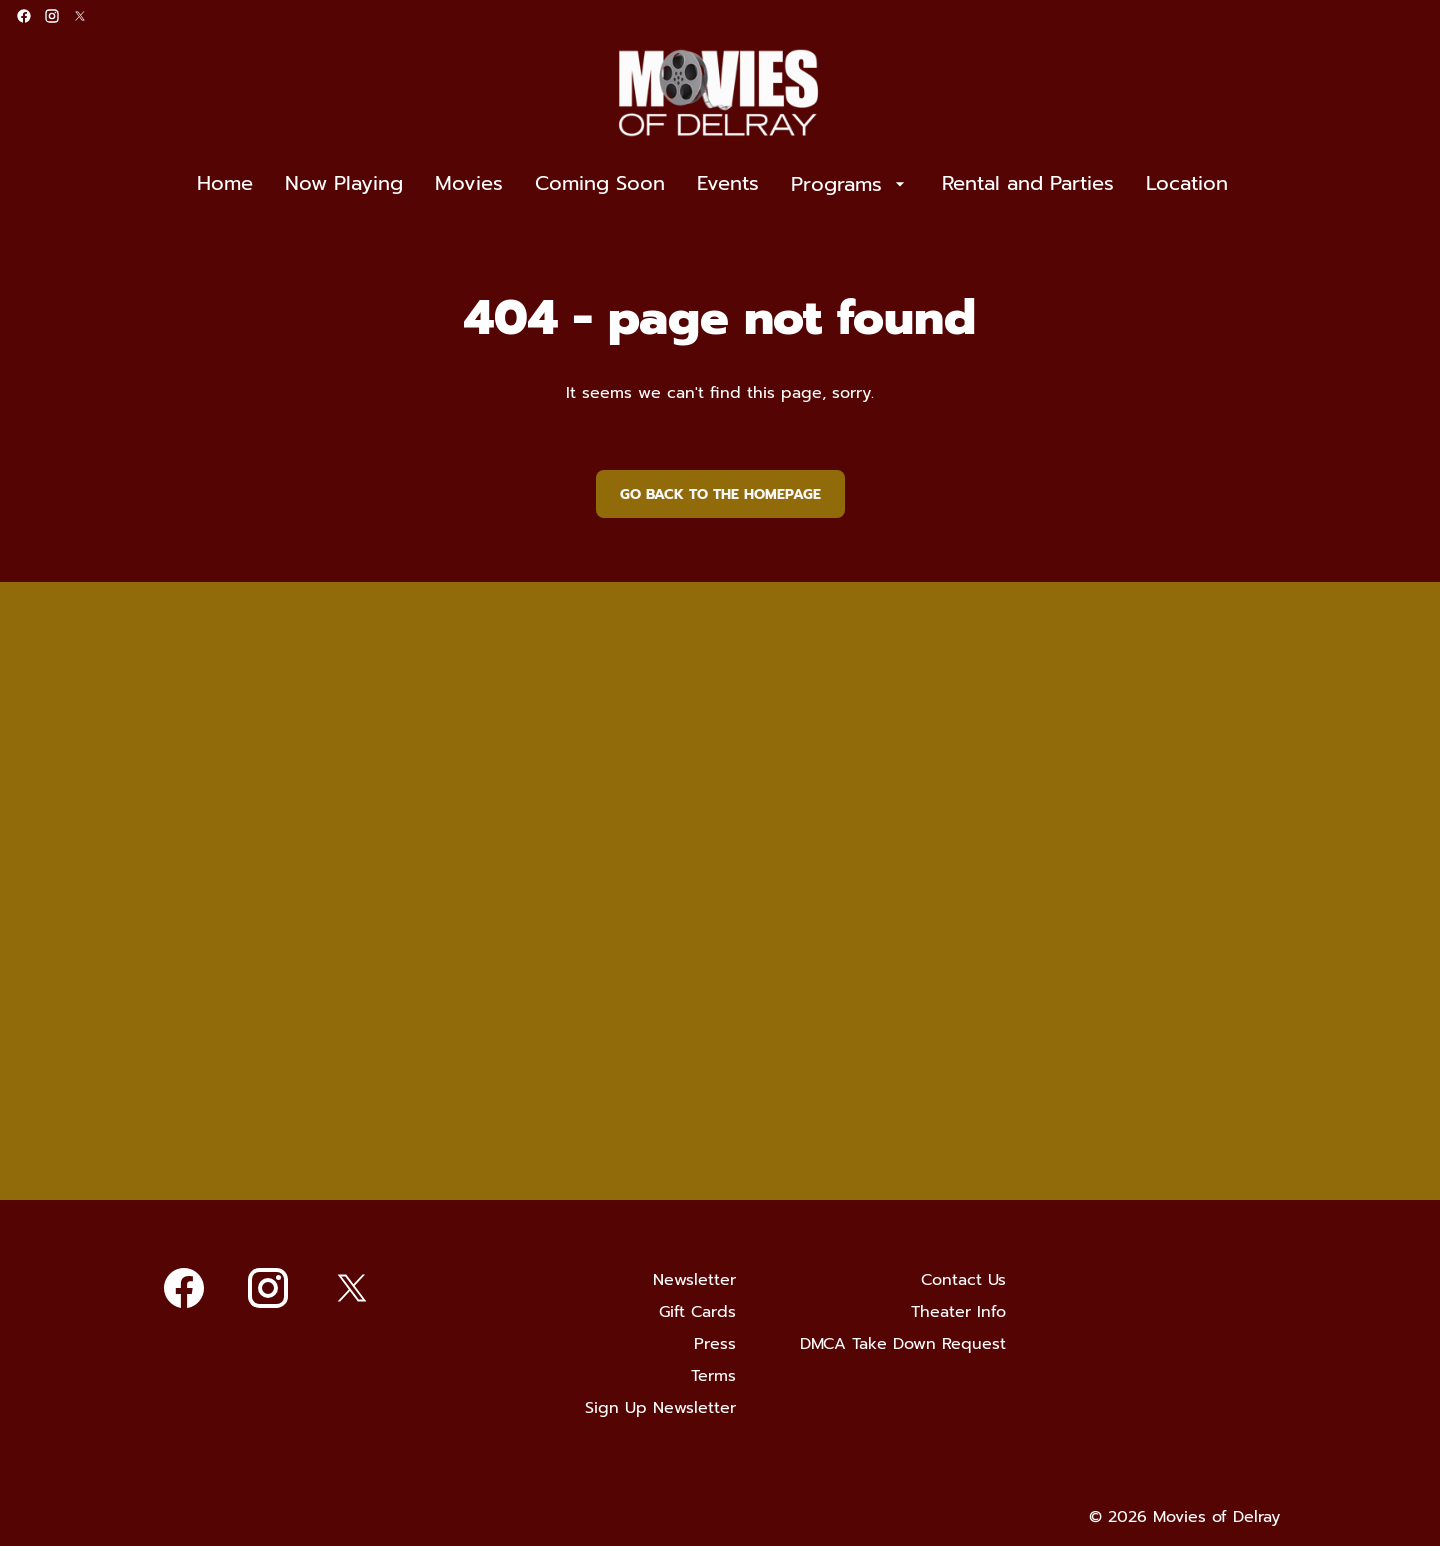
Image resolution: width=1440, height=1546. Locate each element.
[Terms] (713, 1376)
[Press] (715, 1344)
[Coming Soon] (600, 184)
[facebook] (24, 16)
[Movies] (469, 184)
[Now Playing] (344, 184)
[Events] (728, 184)
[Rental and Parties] (1028, 184)
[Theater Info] (958, 1312)
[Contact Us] (963, 1280)
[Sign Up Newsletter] (660, 1408)
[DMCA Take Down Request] (903, 1344)
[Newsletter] (694, 1280)
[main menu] (712, 184)
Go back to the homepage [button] (720, 494)
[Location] (1187, 184)
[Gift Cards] (697, 1312)
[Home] (225, 184)
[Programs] (850, 184)
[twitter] (80, 16)
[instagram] (52, 16)
